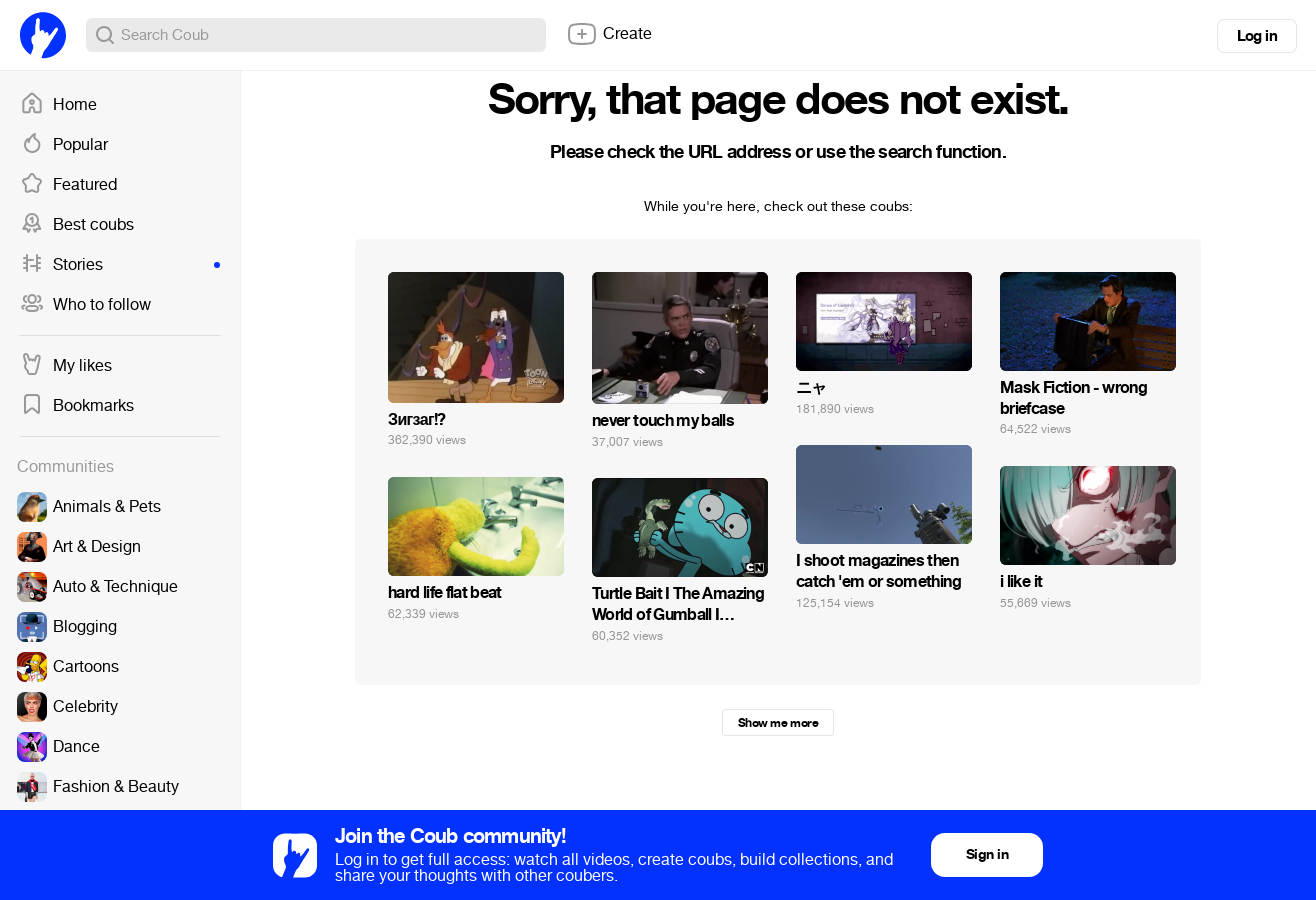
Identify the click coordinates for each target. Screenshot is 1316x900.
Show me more (778, 723)
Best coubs (77, 225)
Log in (1257, 36)
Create (609, 34)
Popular (64, 145)
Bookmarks (77, 406)
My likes (66, 366)
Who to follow (85, 305)
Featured (68, 185)
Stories (120, 265)
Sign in (987, 854)
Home (58, 105)
